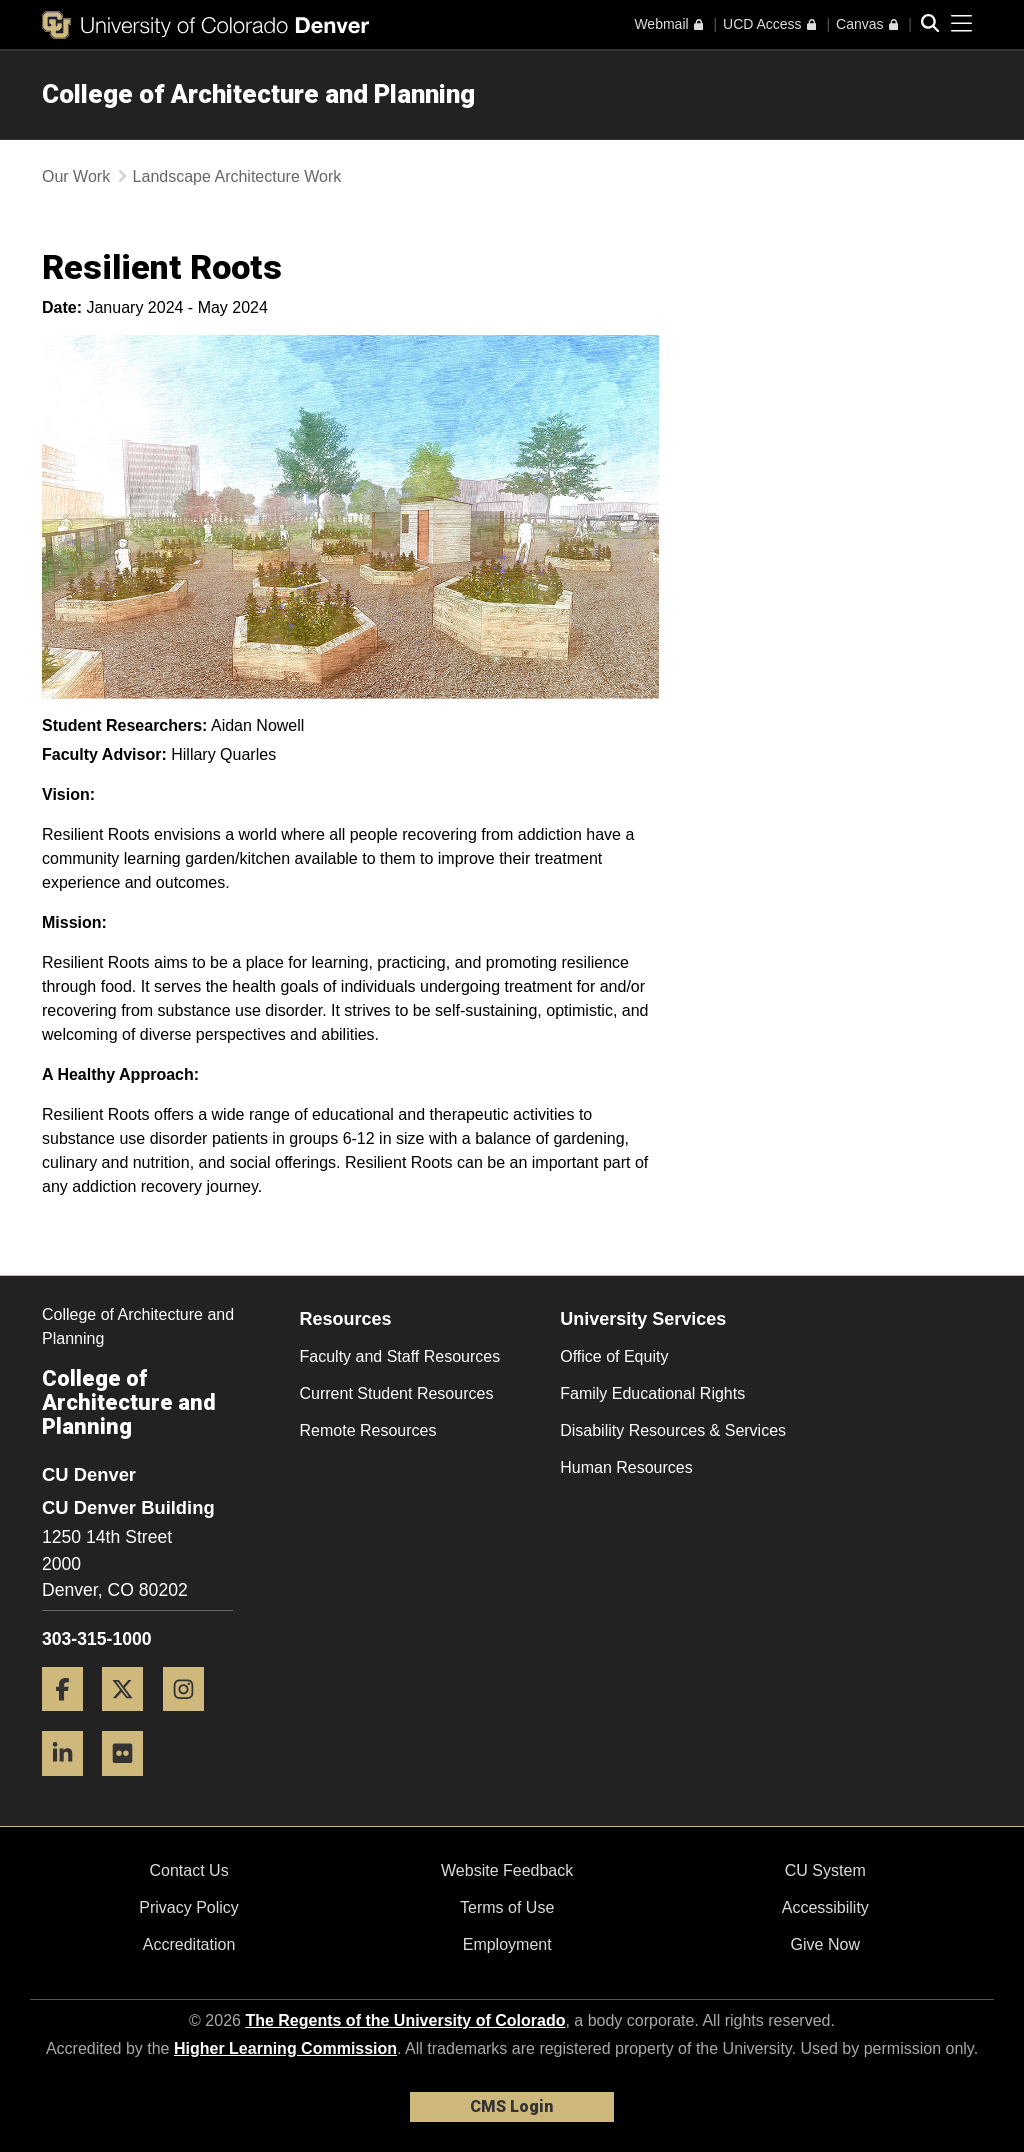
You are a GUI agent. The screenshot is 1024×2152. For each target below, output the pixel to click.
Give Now (825, 1944)
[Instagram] (191, 1718)
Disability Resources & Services (673, 1430)
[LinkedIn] (70, 1783)
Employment (507, 1944)
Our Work (76, 176)
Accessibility (825, 1907)
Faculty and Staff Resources (400, 1356)
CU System (825, 1870)
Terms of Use (507, 1907)
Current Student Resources (397, 1393)
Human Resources (626, 1467)
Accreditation (189, 1944)
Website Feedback (507, 1870)
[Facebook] (70, 1718)
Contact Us (188, 1870)
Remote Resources (368, 1430)
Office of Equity (614, 1356)
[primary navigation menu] (962, 24)
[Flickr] (130, 1783)
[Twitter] (130, 1718)
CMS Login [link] (511, 2106)
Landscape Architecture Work (237, 176)
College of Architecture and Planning (258, 94)
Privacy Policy (189, 1907)
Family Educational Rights (652, 1393)
